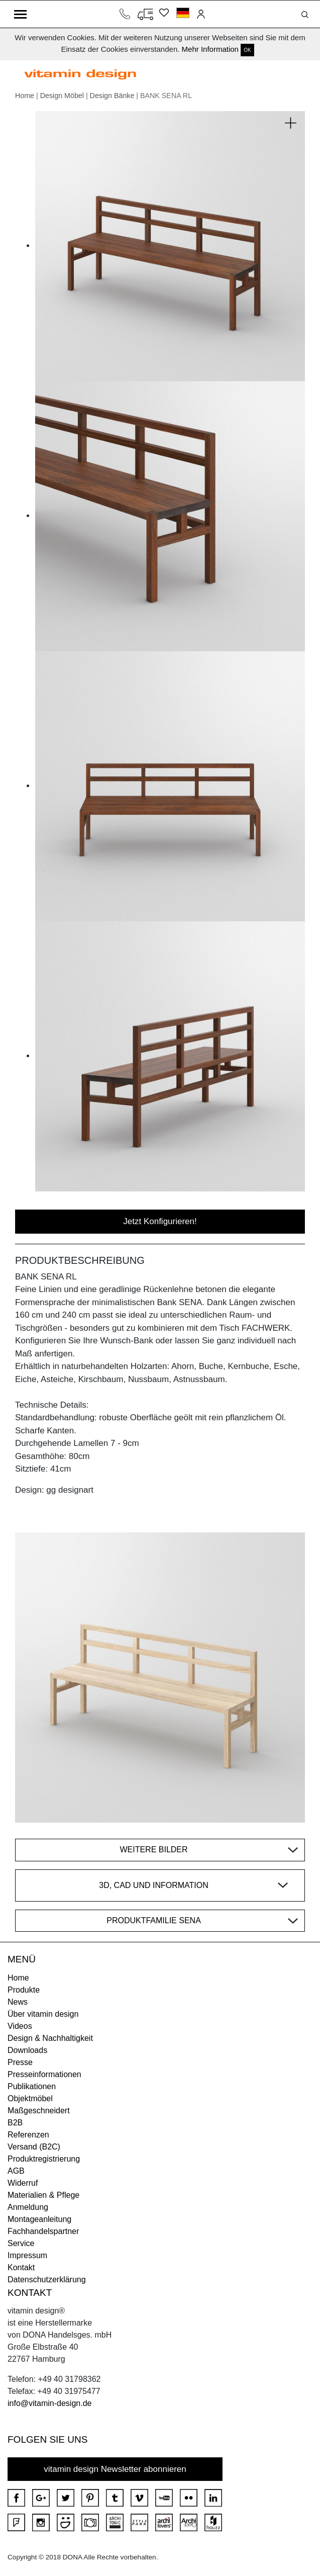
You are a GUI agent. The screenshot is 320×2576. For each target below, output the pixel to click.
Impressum (27, 2255)
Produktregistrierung (44, 2159)
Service (21, 2243)
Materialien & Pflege (43, 2195)
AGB (16, 2171)
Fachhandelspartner (43, 2231)
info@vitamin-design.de (49, 2403)
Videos (20, 2026)
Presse (20, 2062)
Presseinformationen (44, 2074)
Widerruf (23, 2183)
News (18, 2002)
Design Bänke (112, 96)
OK (247, 50)
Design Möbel (62, 96)
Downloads (27, 2050)
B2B (15, 2122)
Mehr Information (210, 49)
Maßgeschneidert (39, 2110)
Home (24, 96)
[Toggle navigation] (20, 14)
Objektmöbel (30, 2098)
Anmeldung (28, 2207)
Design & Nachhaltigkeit (50, 2038)
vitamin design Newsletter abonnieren (115, 2469)
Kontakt (21, 2267)
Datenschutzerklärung (47, 2279)
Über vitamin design (43, 2014)
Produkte (24, 1990)
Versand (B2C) (34, 2146)
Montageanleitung (39, 2219)
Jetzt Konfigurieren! (159, 1221)
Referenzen (28, 2134)
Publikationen (32, 2086)
